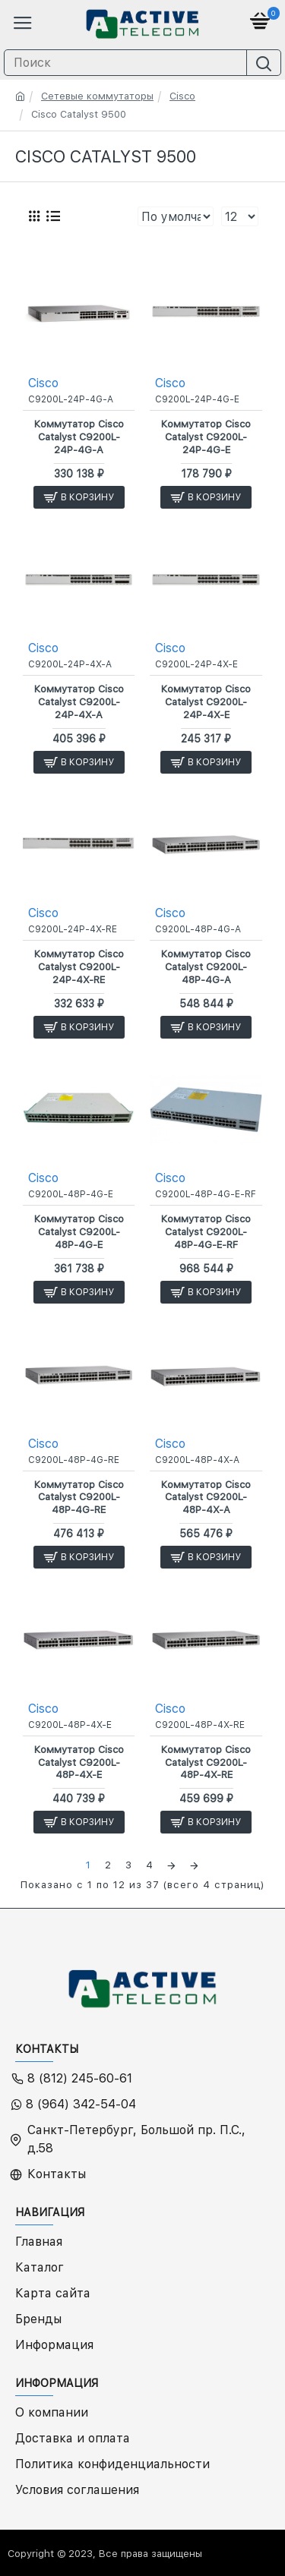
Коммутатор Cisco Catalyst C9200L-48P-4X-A (206, 1497)
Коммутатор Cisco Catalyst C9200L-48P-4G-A (206, 966)
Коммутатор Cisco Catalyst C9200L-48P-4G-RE (79, 1497)
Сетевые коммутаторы (97, 96)
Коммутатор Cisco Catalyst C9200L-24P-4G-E (206, 437)
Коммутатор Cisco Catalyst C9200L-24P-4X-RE (79, 966)
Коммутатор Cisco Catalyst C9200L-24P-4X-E (206, 701)
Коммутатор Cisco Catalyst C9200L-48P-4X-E (79, 1762)
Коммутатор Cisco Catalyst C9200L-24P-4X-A (79, 701)
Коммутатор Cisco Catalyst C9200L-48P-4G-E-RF (206, 1231)
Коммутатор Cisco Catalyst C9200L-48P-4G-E (79, 1231)
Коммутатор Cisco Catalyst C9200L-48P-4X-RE (206, 1762)
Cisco (182, 96)
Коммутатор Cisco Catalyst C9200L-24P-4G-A (79, 437)
